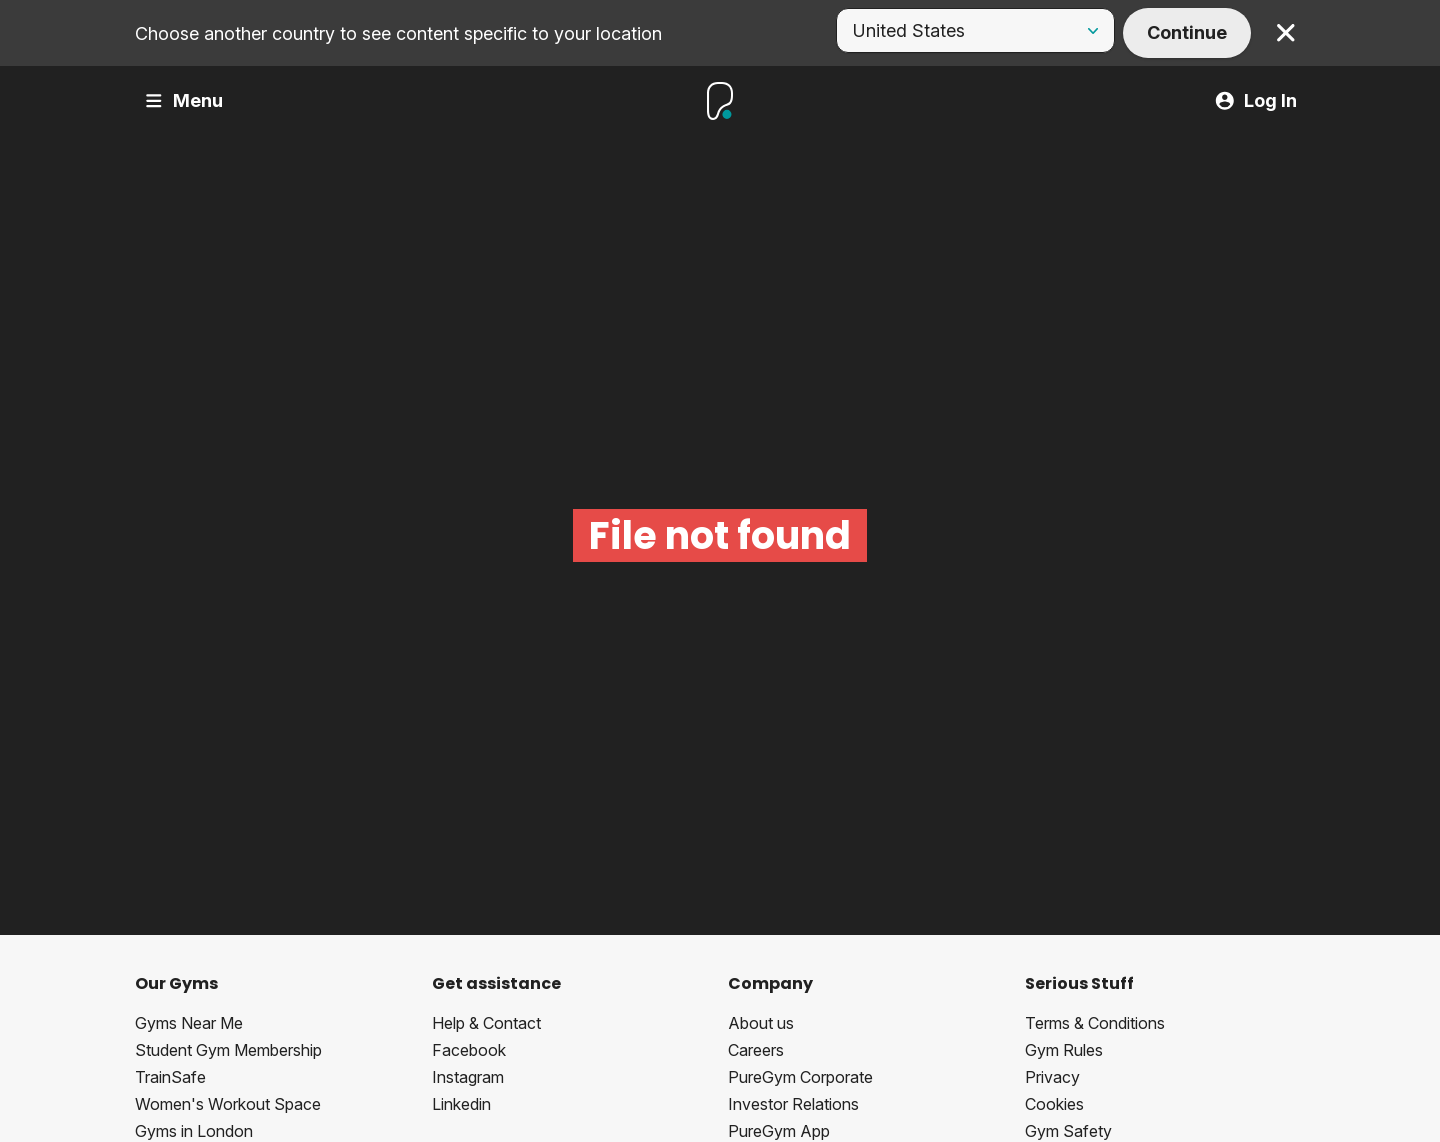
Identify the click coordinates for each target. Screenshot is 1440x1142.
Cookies (1054, 1104)
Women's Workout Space (228, 1104)
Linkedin (461, 1104)
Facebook (469, 1050)
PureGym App (779, 1131)
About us (761, 1023)
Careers (756, 1050)
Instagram (468, 1077)
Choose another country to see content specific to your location (398, 33)
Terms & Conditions (1095, 1023)
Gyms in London (194, 1131)
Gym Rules (1064, 1050)
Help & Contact (486, 1023)
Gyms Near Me (189, 1023)
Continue (1187, 32)
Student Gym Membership (228, 1050)
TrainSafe (170, 1077)
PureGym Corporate (800, 1077)
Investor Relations (793, 1104)
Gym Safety (1068, 1131)
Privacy (1052, 1077)
